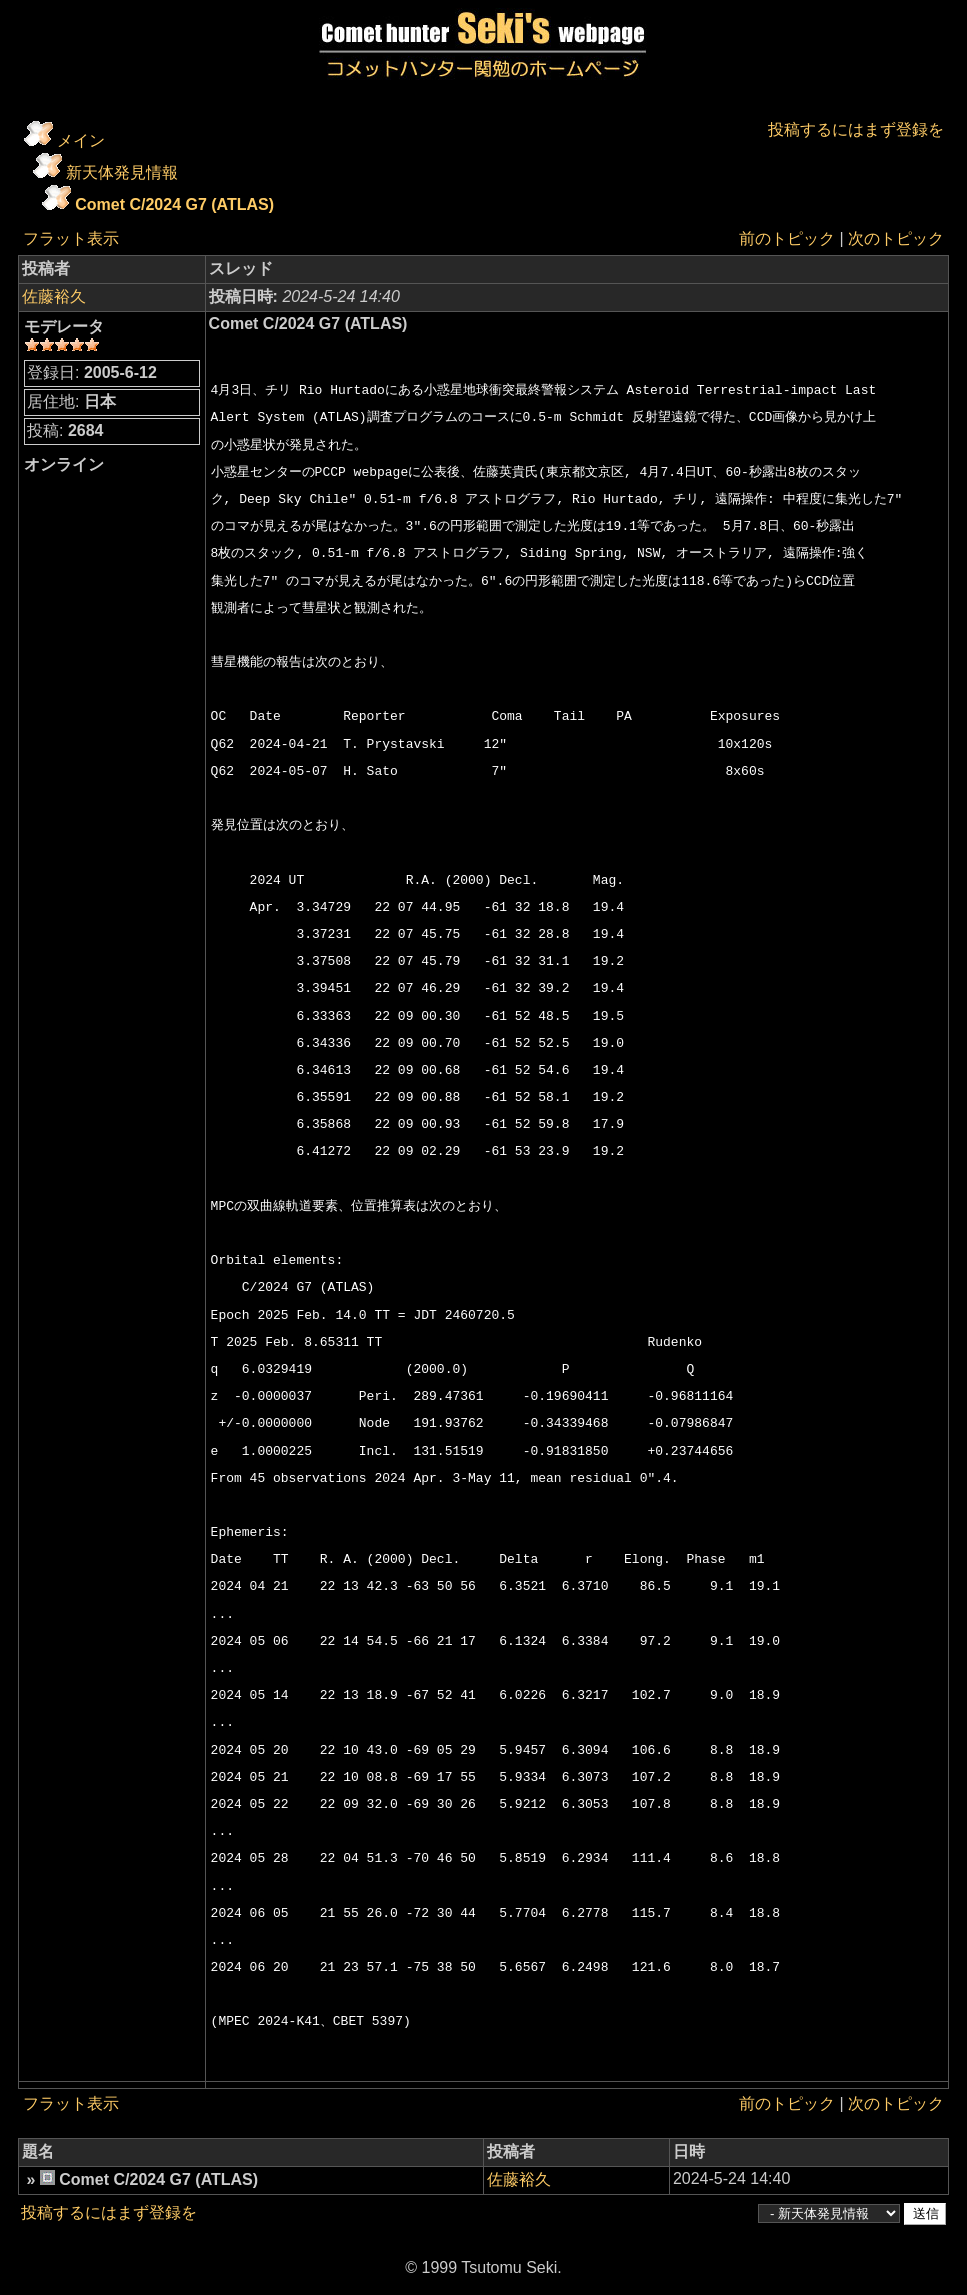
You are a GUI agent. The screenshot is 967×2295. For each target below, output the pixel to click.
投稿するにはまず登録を (856, 129)
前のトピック (787, 238)
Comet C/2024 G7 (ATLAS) (174, 204)
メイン (81, 140)
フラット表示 (71, 238)
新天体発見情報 (122, 172)
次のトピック (896, 238)
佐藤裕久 (54, 296)
